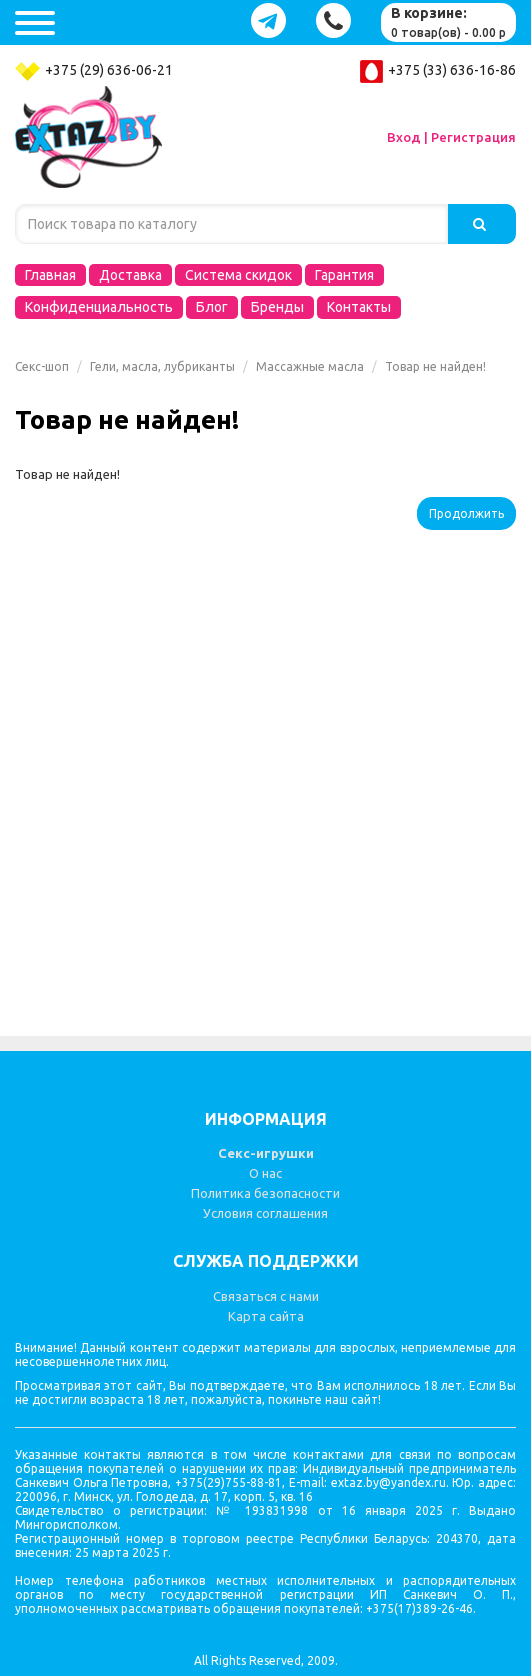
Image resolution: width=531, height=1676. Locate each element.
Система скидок (238, 275)
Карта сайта (266, 1316)
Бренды (277, 307)
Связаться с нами (266, 1296)
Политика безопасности (265, 1193)
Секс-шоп (42, 366)
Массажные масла (310, 366)
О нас (265, 1173)
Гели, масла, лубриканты (162, 366)
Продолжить (466, 513)
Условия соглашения (265, 1213)
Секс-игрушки (266, 1153)
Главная (50, 275)
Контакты (359, 307)
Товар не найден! (435, 366)
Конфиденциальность (99, 307)
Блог (212, 307)
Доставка (130, 275)
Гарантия (344, 275)
